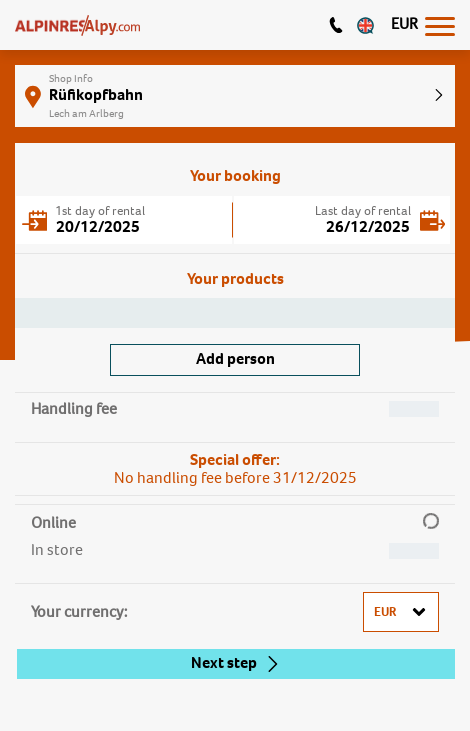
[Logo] (77, 25)
